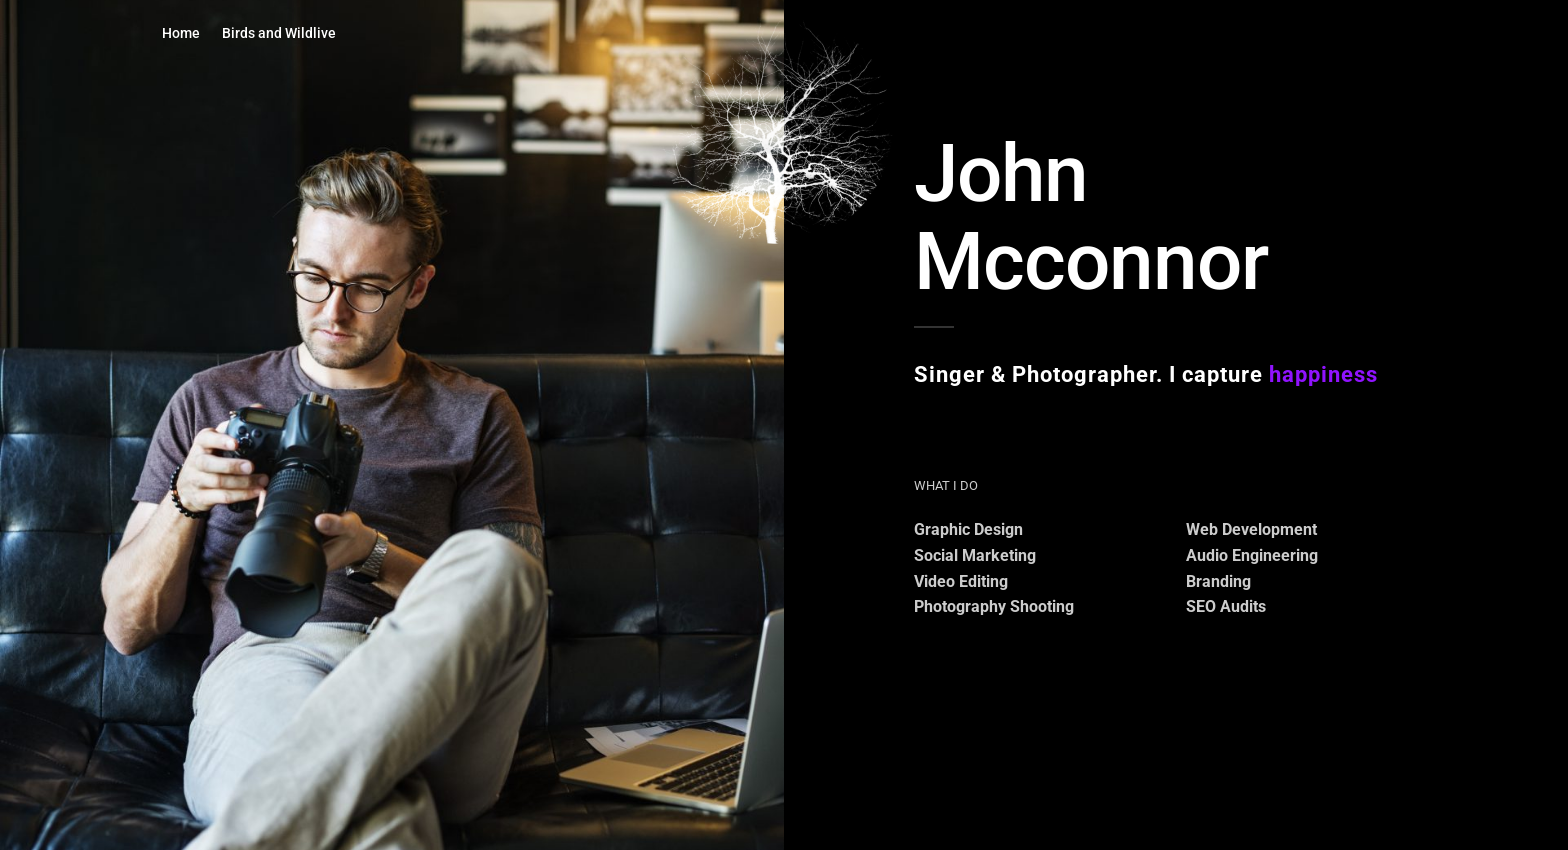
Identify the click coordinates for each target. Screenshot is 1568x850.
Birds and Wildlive (279, 33)
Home (181, 33)
